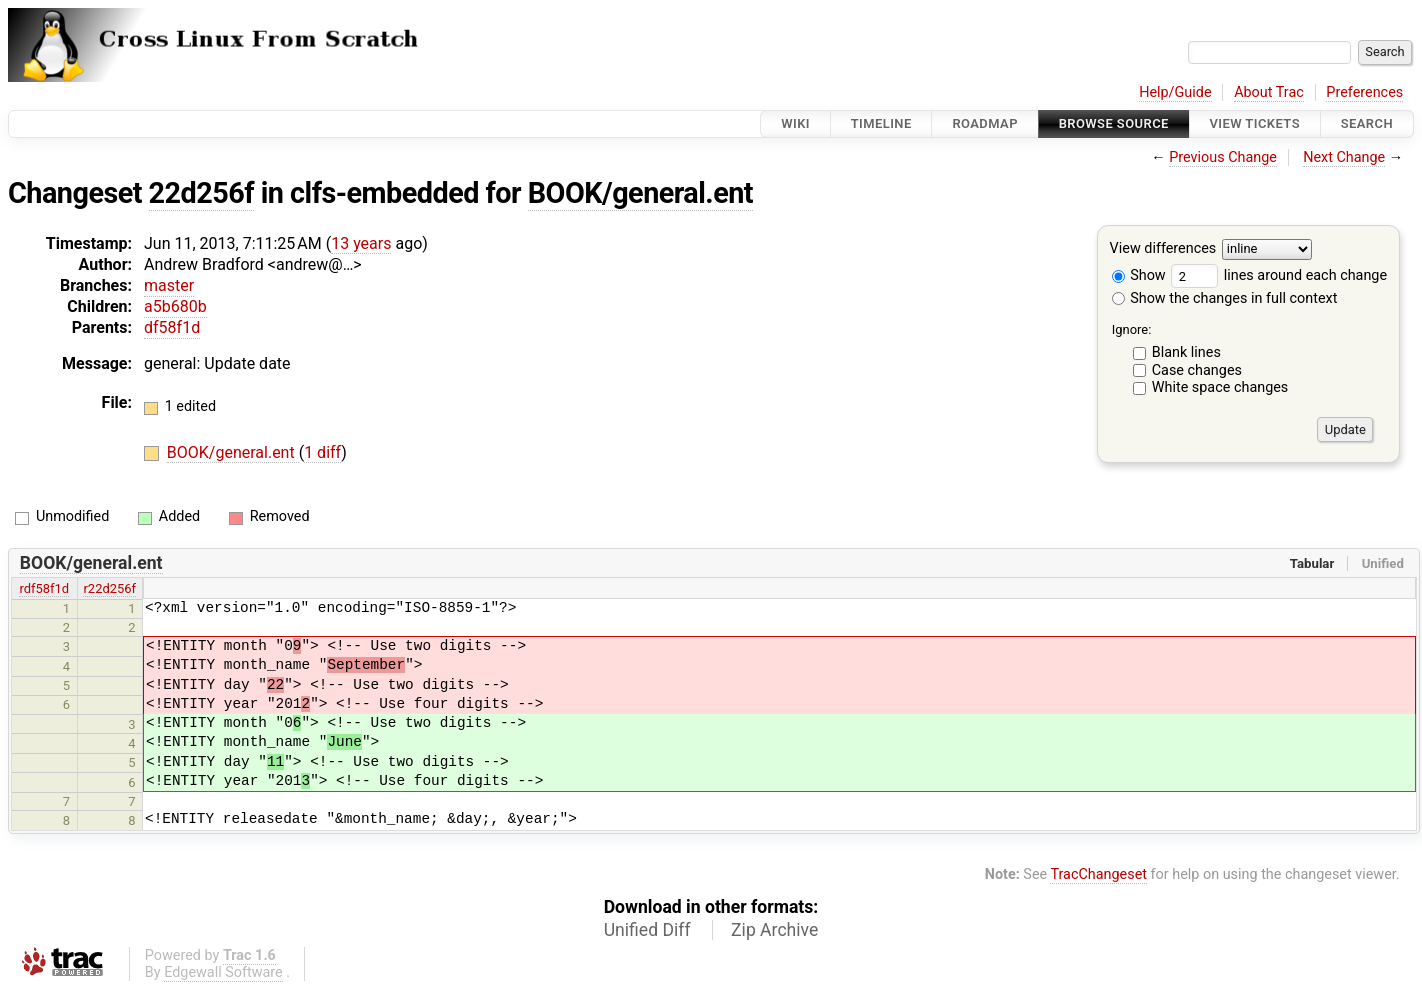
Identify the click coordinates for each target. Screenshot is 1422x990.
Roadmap (985, 123)
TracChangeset (1098, 874)
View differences (1163, 249)
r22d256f (109, 588)
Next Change (1344, 157)
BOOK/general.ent (640, 193)
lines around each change (1279, 275)
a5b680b (175, 306)
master (169, 285)
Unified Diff (647, 930)
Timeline (881, 123)
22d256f (202, 193)
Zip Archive (774, 930)
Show (1139, 275)
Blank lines (1186, 352)
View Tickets (1255, 123)
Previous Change (1223, 157)
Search (1367, 123)
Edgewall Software (223, 972)
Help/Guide (1175, 92)
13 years (361, 243)
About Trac (1269, 92)
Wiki (795, 123)
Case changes (1197, 370)
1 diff (322, 452)
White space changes (1220, 387)
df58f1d (172, 327)
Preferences (1364, 92)
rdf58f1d (44, 588)
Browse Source (1114, 123)
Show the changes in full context (1225, 298)
